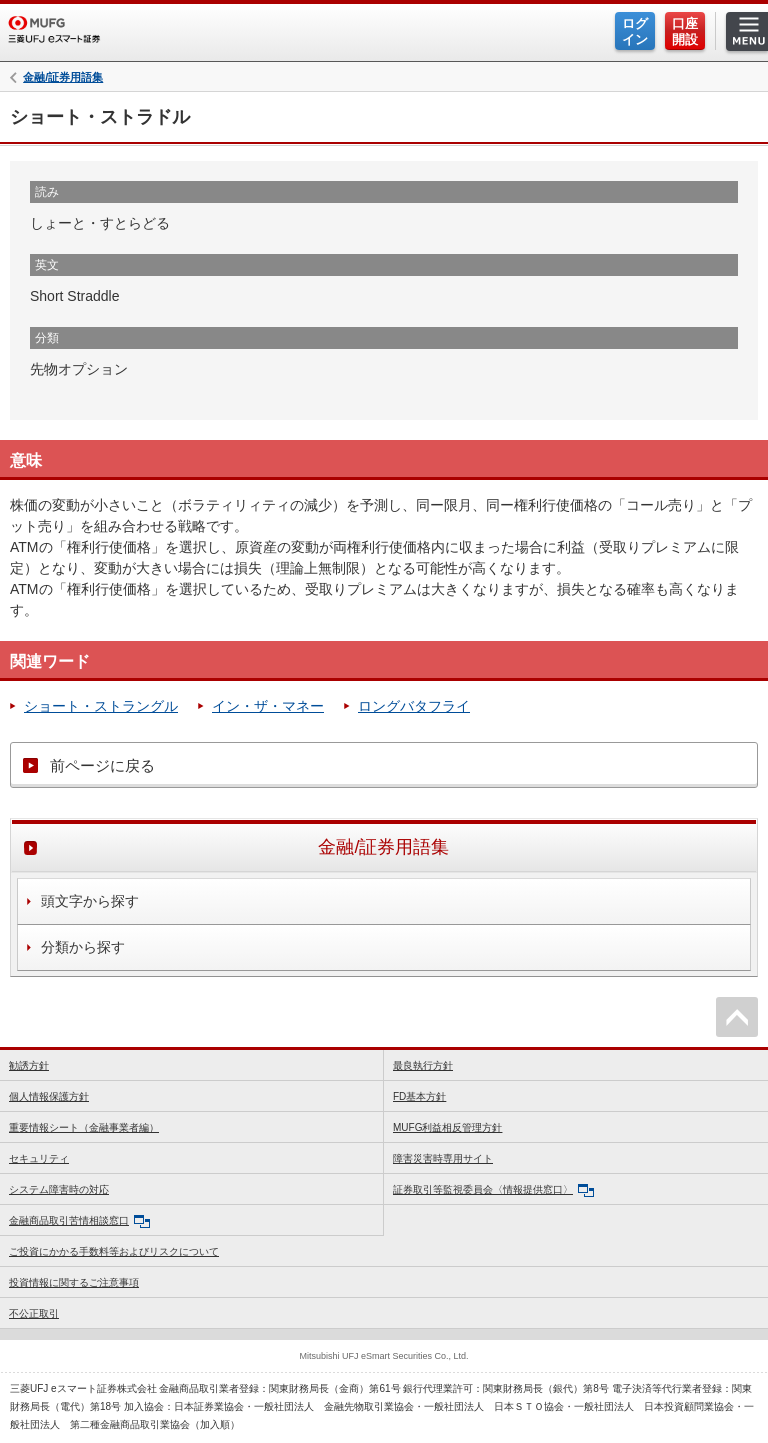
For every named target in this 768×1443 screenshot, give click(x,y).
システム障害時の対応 (59, 1189)
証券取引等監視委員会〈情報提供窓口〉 (493, 1190)
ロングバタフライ (414, 706)
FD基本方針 (419, 1096)
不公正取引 (34, 1313)
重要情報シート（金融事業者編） (84, 1127)
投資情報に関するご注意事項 (74, 1282)
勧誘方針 (29, 1065)
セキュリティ (39, 1158)
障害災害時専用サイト (443, 1158)
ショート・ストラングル (101, 706)
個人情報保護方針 (49, 1096)
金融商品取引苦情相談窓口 (79, 1221)
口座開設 (685, 31)
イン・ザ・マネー (268, 706)
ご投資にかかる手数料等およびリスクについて (114, 1251)
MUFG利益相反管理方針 (447, 1127)
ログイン (635, 31)
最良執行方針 (423, 1065)
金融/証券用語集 (63, 77)
